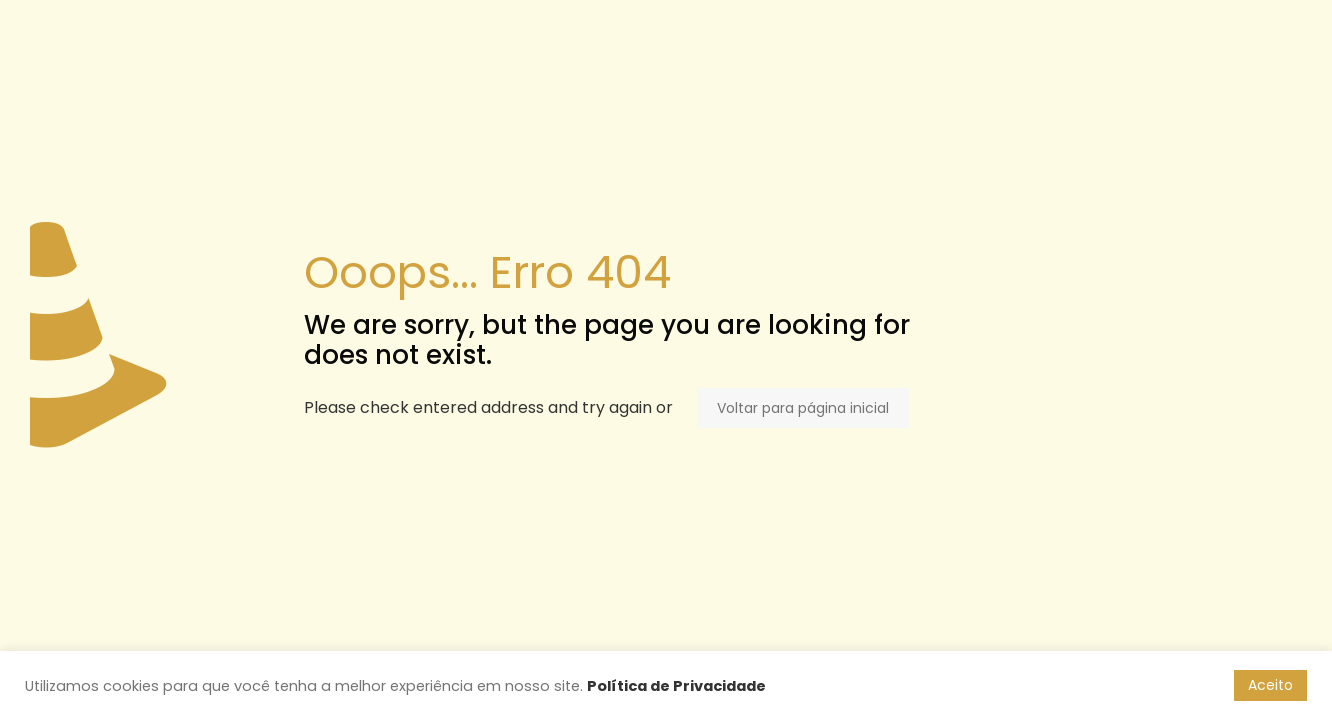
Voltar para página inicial (803, 408)
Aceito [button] (1270, 685)
